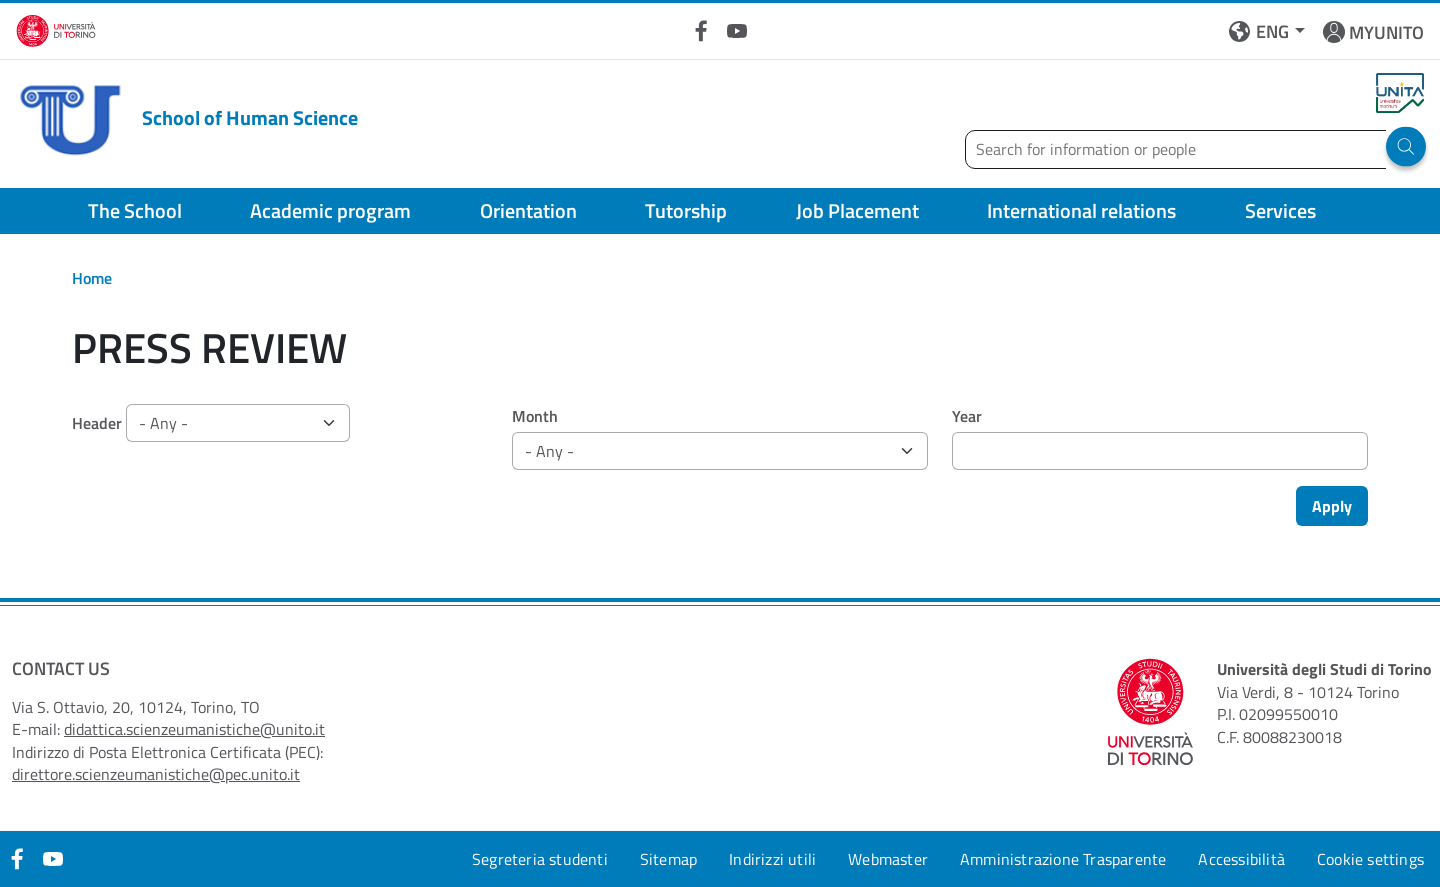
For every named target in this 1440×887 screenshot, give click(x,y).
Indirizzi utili (772, 859)
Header (97, 423)
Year (967, 416)
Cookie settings (1370, 859)
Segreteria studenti (540, 859)
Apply (1332, 506)
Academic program (330, 210)
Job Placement (857, 210)
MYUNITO (1386, 32)
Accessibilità (1241, 859)
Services (1280, 210)
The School (135, 210)
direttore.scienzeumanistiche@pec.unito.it (156, 774)
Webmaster (888, 859)
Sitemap (668, 859)
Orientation (528, 210)
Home (92, 278)
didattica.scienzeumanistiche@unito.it (194, 729)
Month (535, 416)
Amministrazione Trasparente (1063, 859)
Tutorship (686, 210)
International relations (1081, 210)
